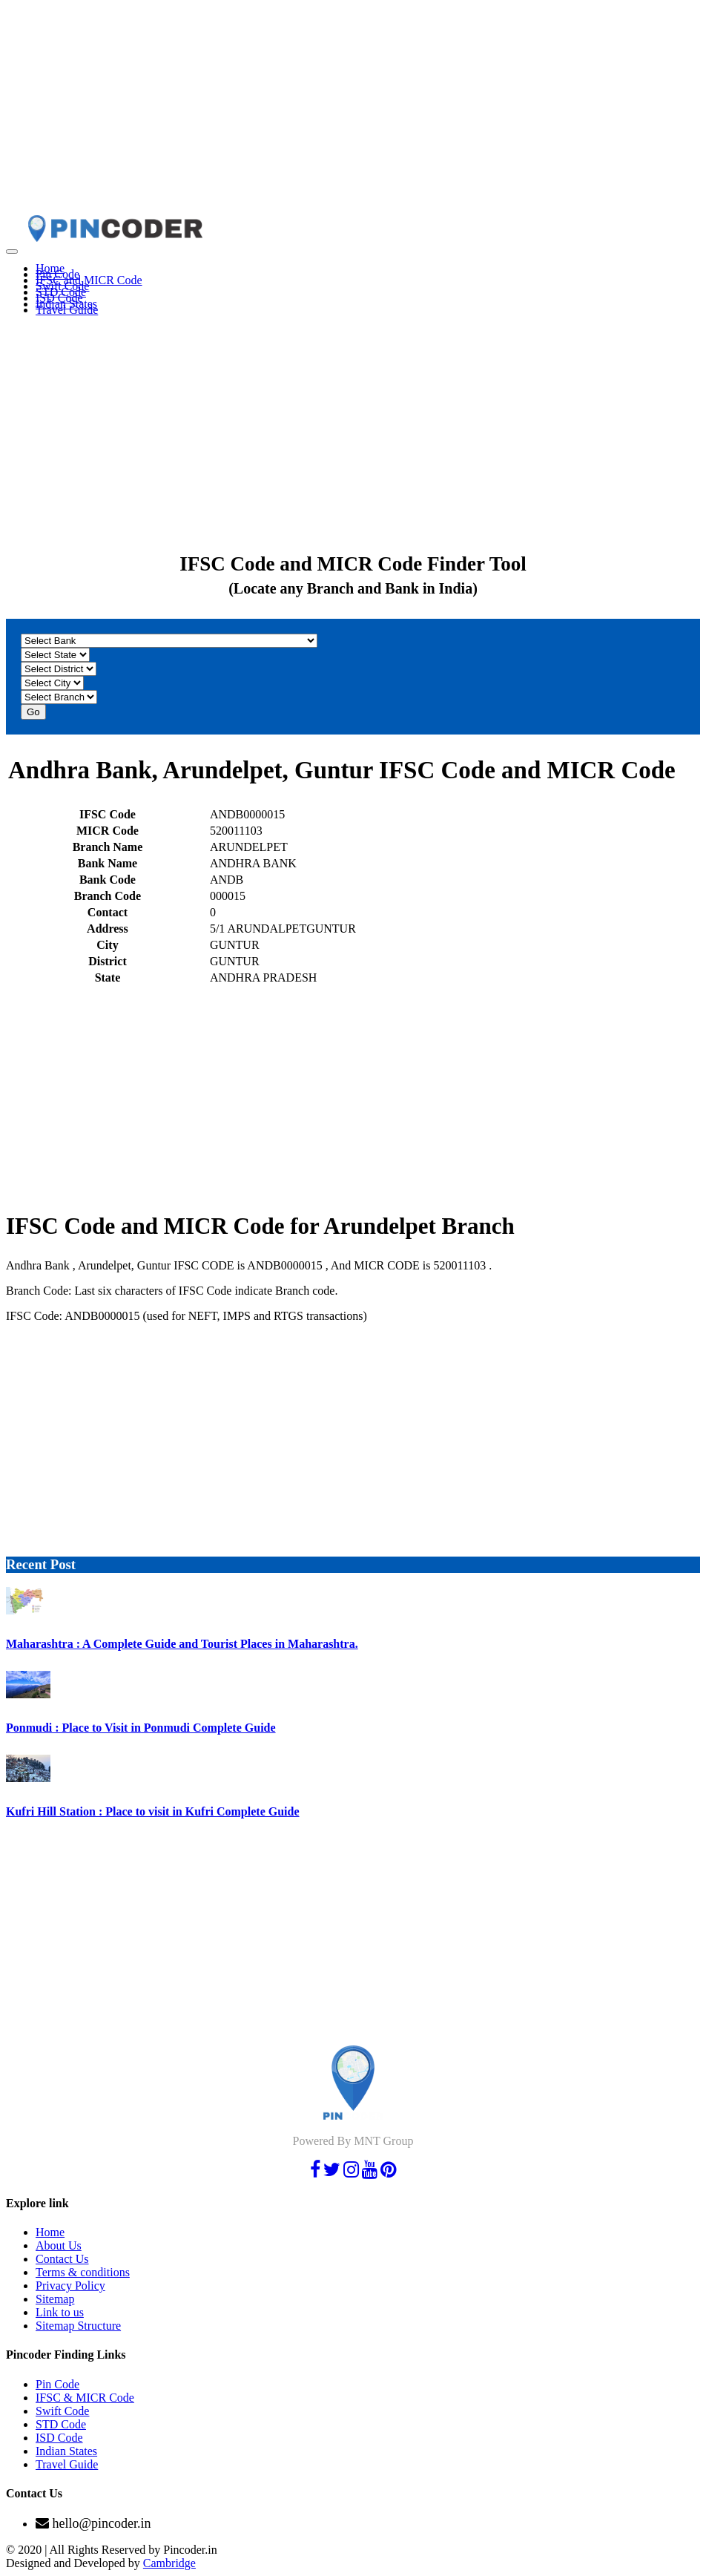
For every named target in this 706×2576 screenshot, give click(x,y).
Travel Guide (67, 309)
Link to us (60, 2312)
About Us (59, 2245)
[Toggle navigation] (12, 251)
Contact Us (62, 2259)
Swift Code (62, 2411)
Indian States (66, 2451)
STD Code (61, 2424)
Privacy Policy (70, 2285)
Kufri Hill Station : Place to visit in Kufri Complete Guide (153, 1811)
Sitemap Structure (78, 2325)
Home (50, 2232)
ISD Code (59, 2437)
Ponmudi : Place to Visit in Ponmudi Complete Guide (141, 1727)
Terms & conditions (83, 2272)
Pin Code (57, 2384)
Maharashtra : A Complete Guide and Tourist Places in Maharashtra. (182, 1643)
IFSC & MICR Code (85, 2397)
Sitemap (55, 2299)
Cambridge (169, 2563)
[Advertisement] (353, 110)
